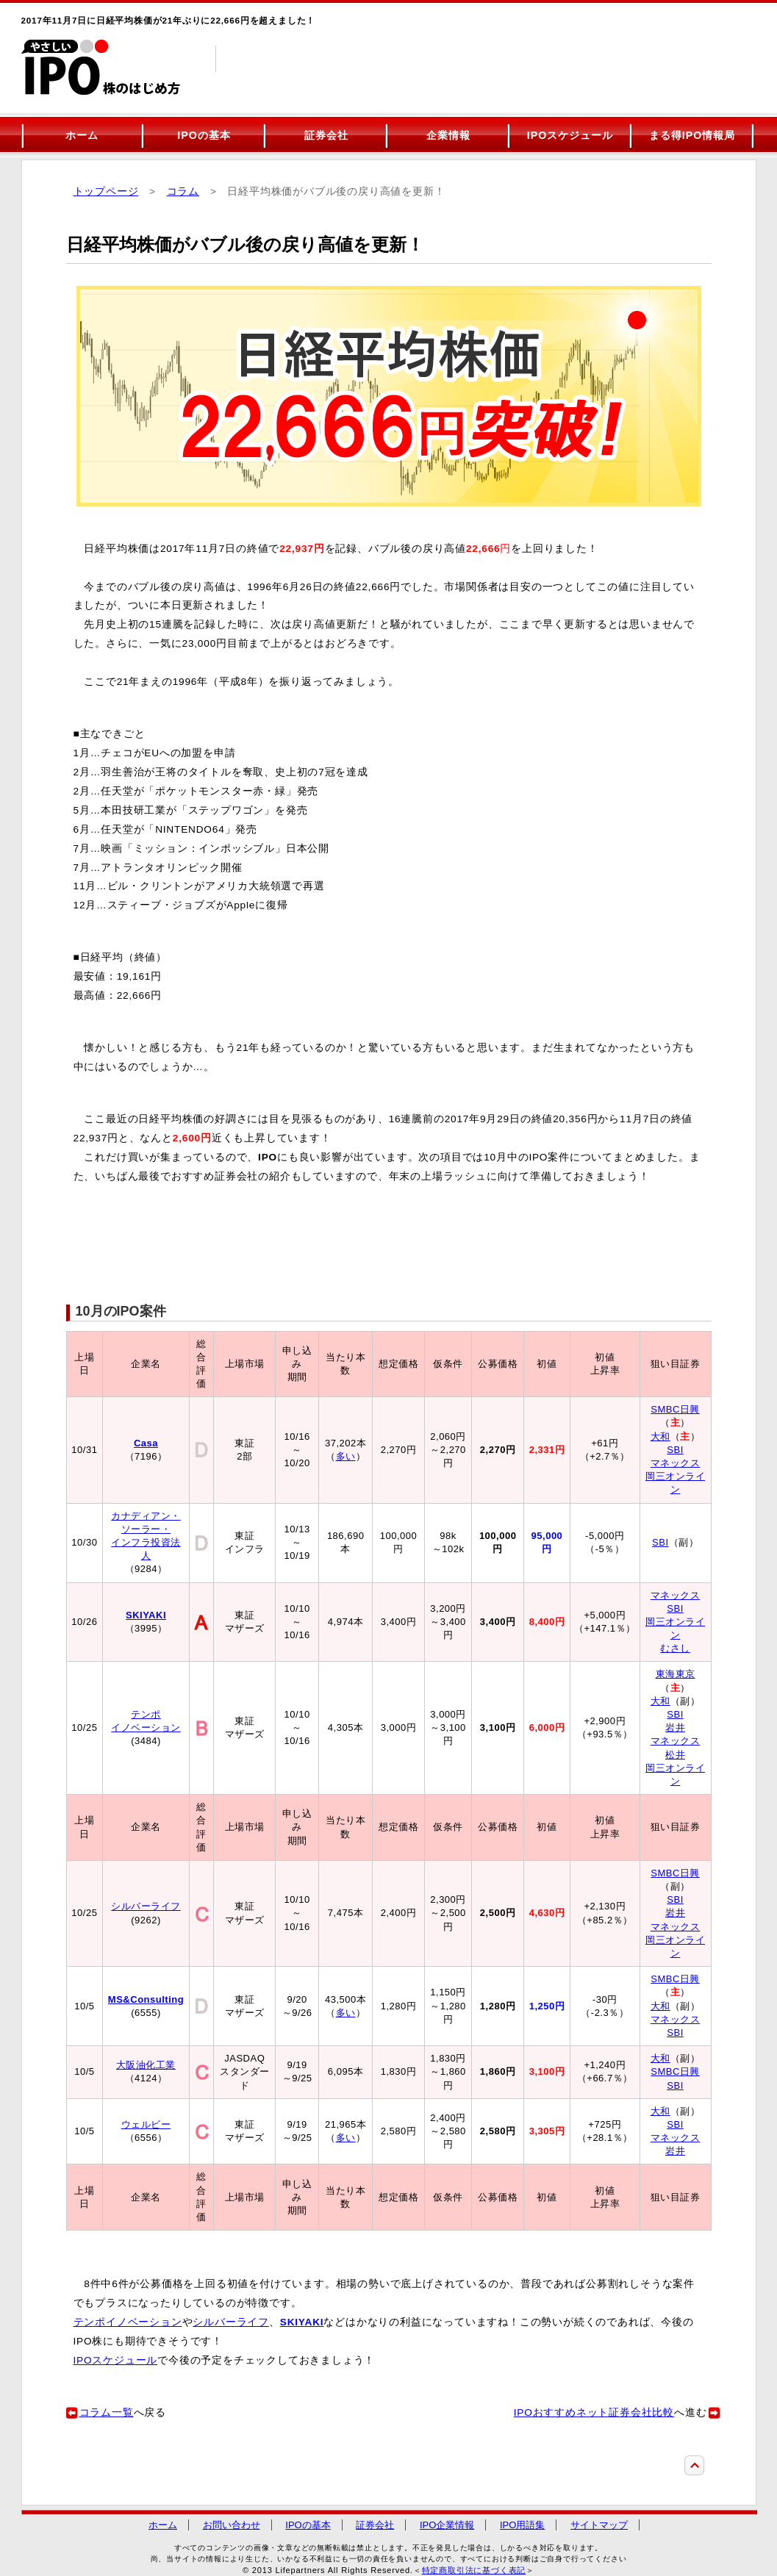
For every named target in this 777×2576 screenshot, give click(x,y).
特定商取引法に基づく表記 (474, 2570)
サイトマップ (599, 2524)
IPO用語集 (522, 2524)
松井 (675, 1754)
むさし (675, 1648)
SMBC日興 (675, 1409)
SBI (675, 1449)
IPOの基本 (204, 135)
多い (346, 1456)
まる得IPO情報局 (692, 135)
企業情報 (448, 135)
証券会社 (326, 135)
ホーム (82, 135)
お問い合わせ (231, 2524)
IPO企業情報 (447, 2524)
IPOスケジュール (570, 135)
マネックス (676, 1462)
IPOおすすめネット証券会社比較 (594, 2412)
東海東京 (675, 1673)
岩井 (675, 1727)
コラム (183, 191)
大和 (660, 1436)
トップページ (106, 191)
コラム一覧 (106, 2412)
